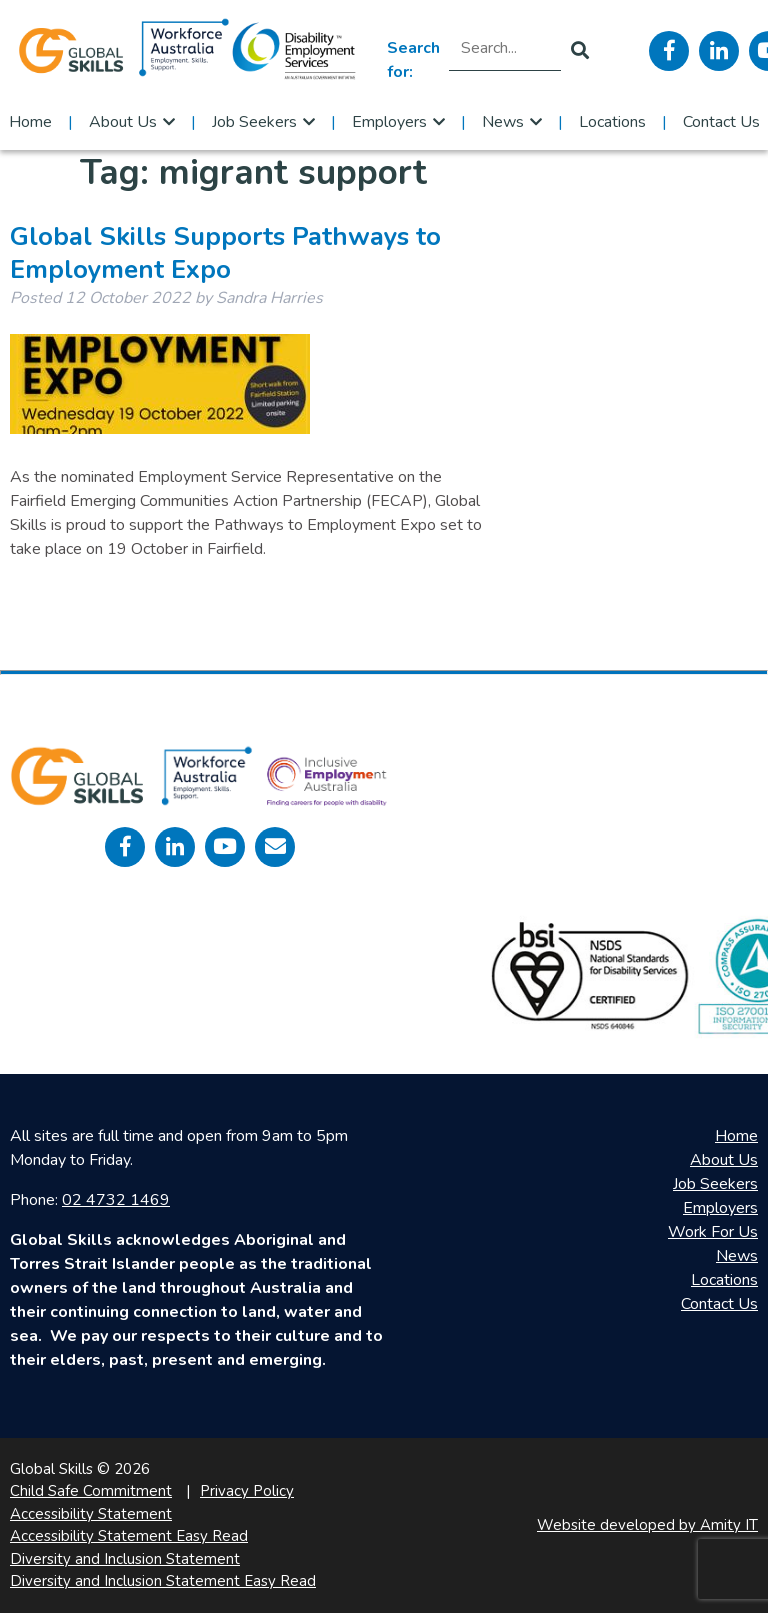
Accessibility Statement (91, 1514)
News (503, 122)
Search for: (413, 60)
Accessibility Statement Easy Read (129, 1536)
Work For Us (713, 1232)
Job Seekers (254, 122)
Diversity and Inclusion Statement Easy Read (163, 1581)
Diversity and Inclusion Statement (125, 1559)
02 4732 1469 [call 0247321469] (116, 1200)
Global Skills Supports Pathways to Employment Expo (225, 253)
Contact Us (721, 122)
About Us (123, 122)
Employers (389, 122)
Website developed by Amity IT (647, 1525)
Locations (612, 122)
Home (30, 122)
